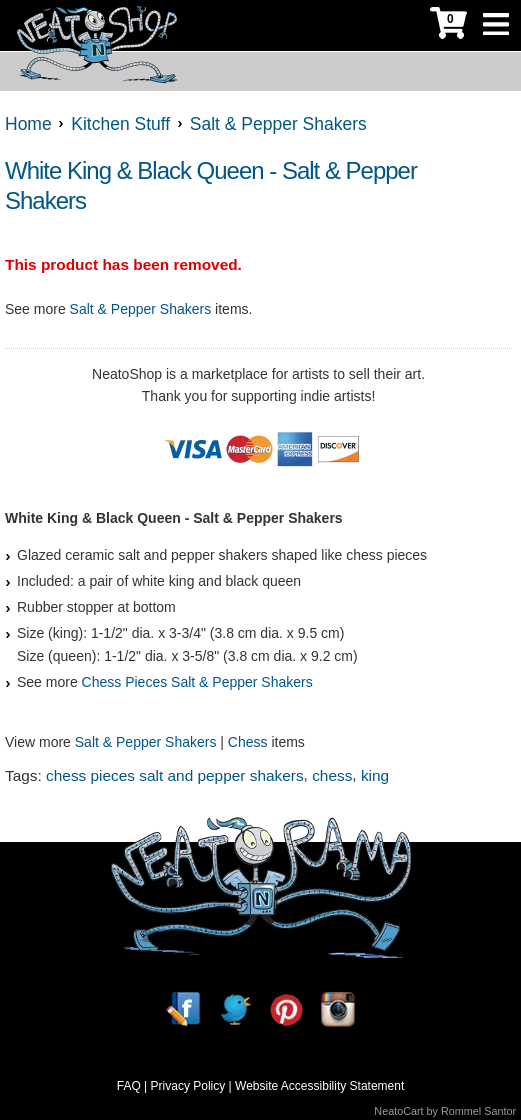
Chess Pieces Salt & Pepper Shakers (197, 682)
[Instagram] (338, 1009)
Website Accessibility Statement (319, 1086)
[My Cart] (448, 25)
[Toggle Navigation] (496, 25)
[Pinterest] (286, 1009)
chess (332, 775)
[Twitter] (235, 1009)
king (375, 775)
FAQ (129, 1086)
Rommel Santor (478, 1111)
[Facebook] (183, 1009)
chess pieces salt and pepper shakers (175, 775)
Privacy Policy (188, 1086)
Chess (248, 742)
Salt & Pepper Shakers (141, 309)
